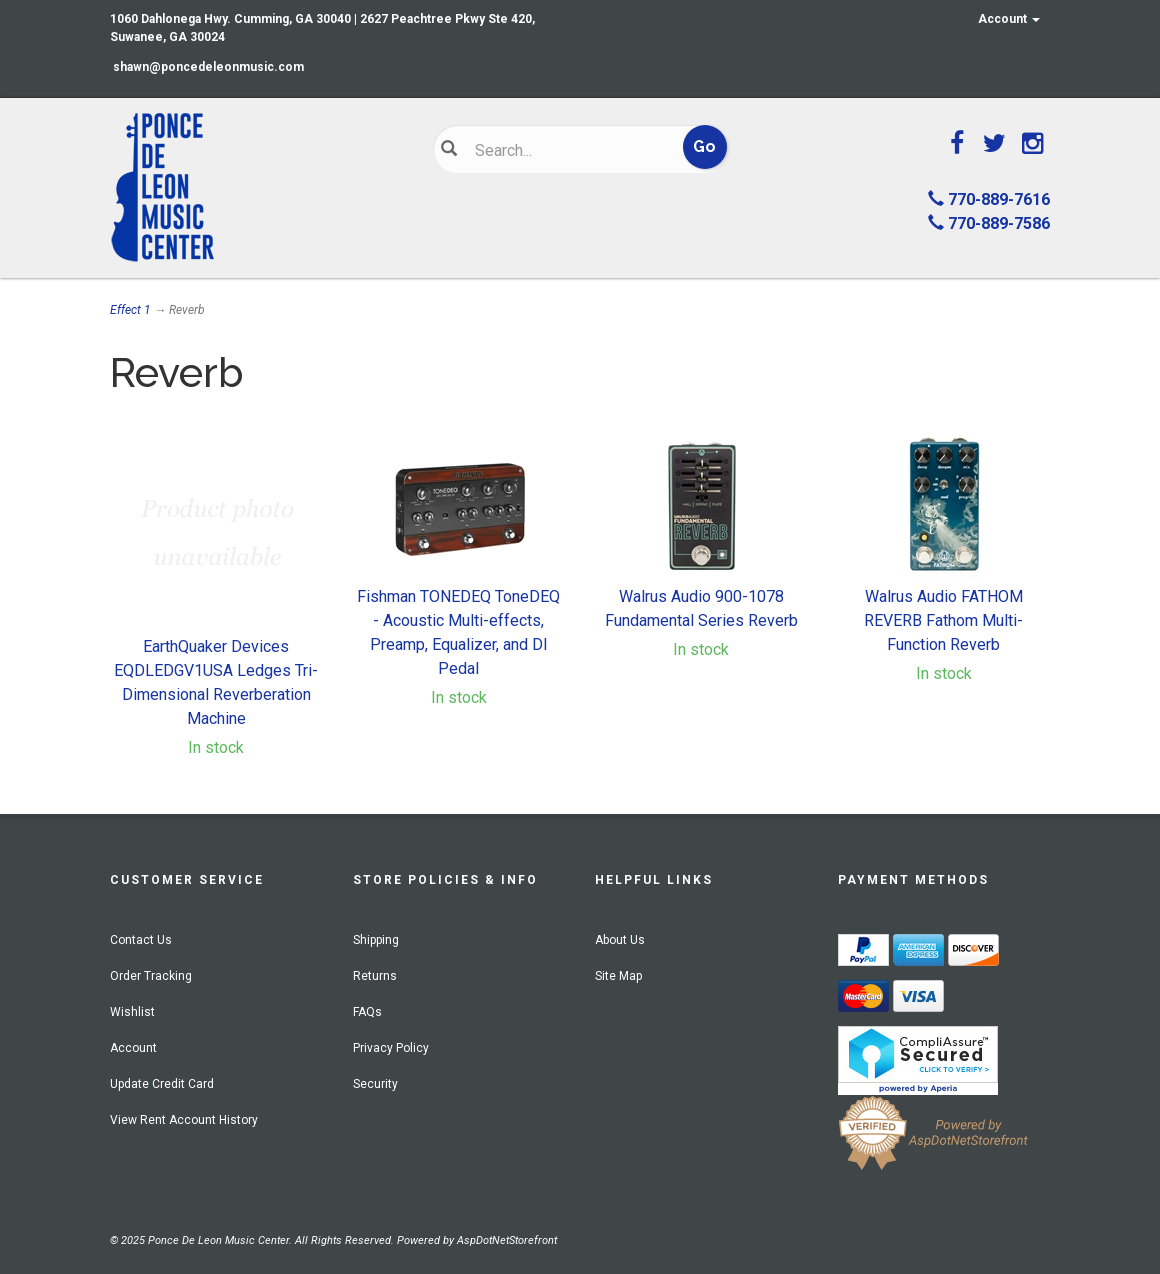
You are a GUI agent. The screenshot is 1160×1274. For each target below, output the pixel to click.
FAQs (367, 1012)
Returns (375, 976)
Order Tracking (151, 976)
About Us (620, 940)
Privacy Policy (391, 1048)
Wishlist (132, 1012)
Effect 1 (130, 310)
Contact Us (141, 940)
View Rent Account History (184, 1120)
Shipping (376, 940)
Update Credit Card (162, 1084)
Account (1009, 19)
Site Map (618, 976)
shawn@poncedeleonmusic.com (208, 67)
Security (375, 1084)
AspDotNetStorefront (507, 1240)
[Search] (568, 150)
